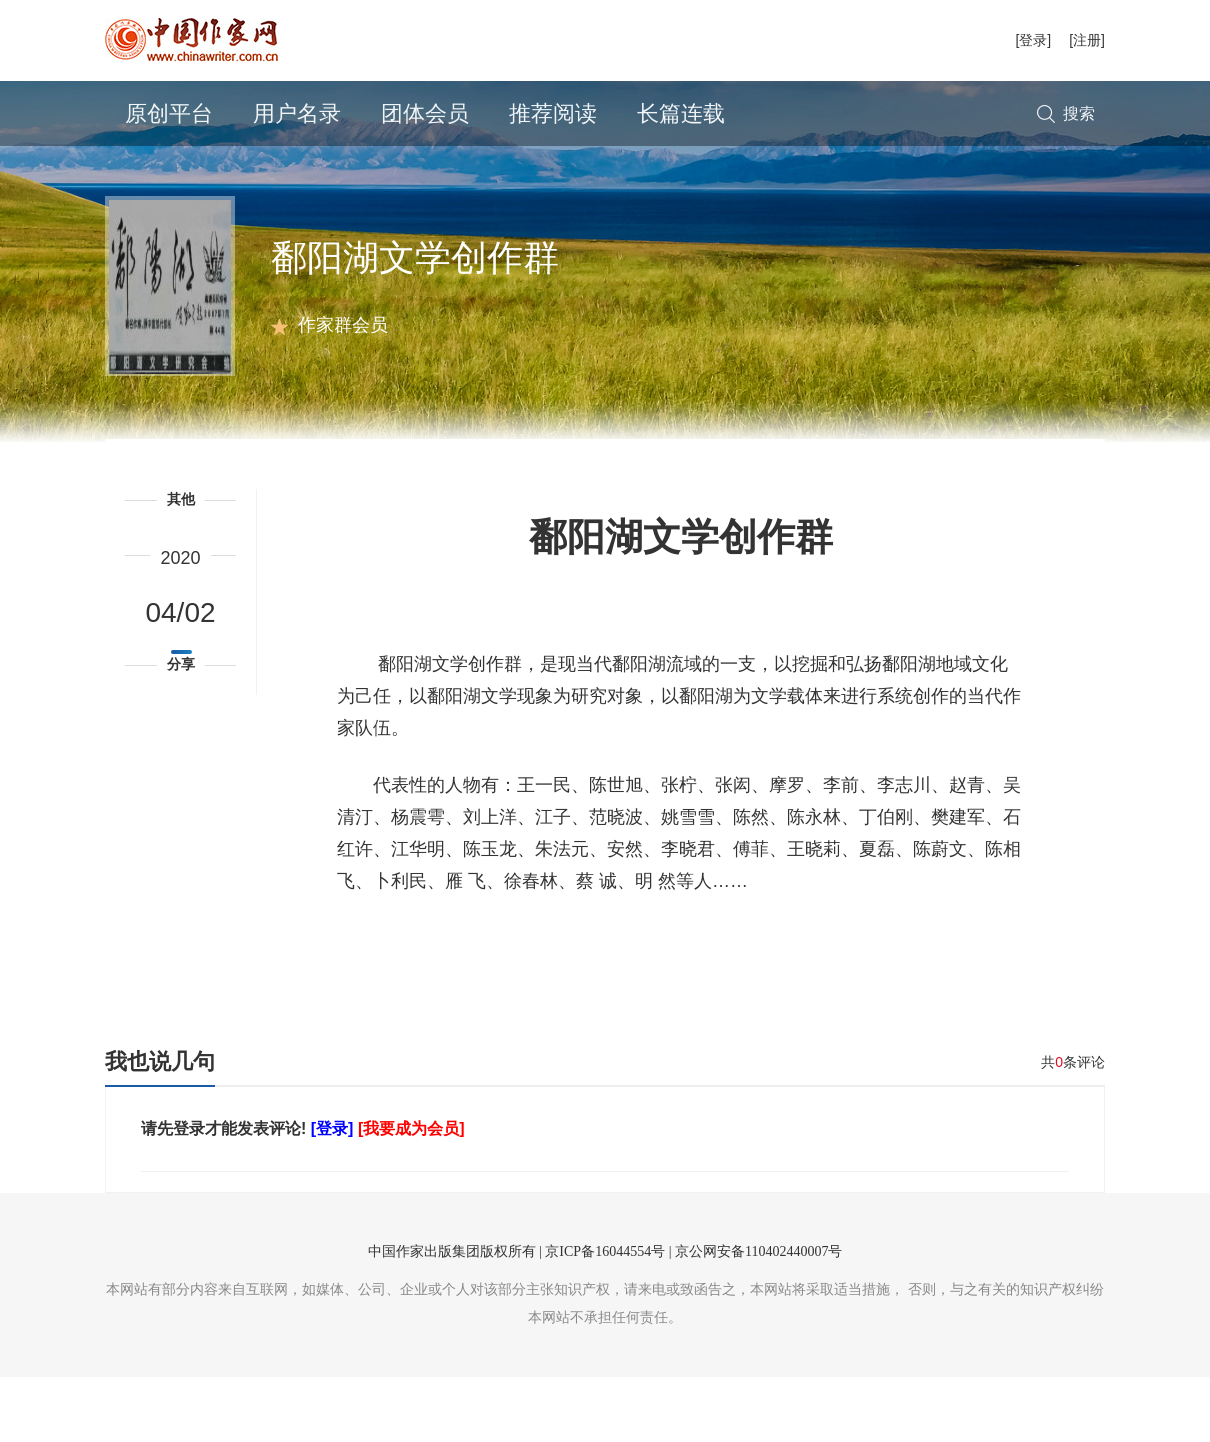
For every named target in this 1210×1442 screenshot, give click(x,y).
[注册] (1087, 40)
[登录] (1033, 40)
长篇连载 (681, 113)
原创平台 (169, 113)
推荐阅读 (553, 113)
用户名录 (297, 113)
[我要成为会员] (411, 1193)
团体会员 (425, 113)
